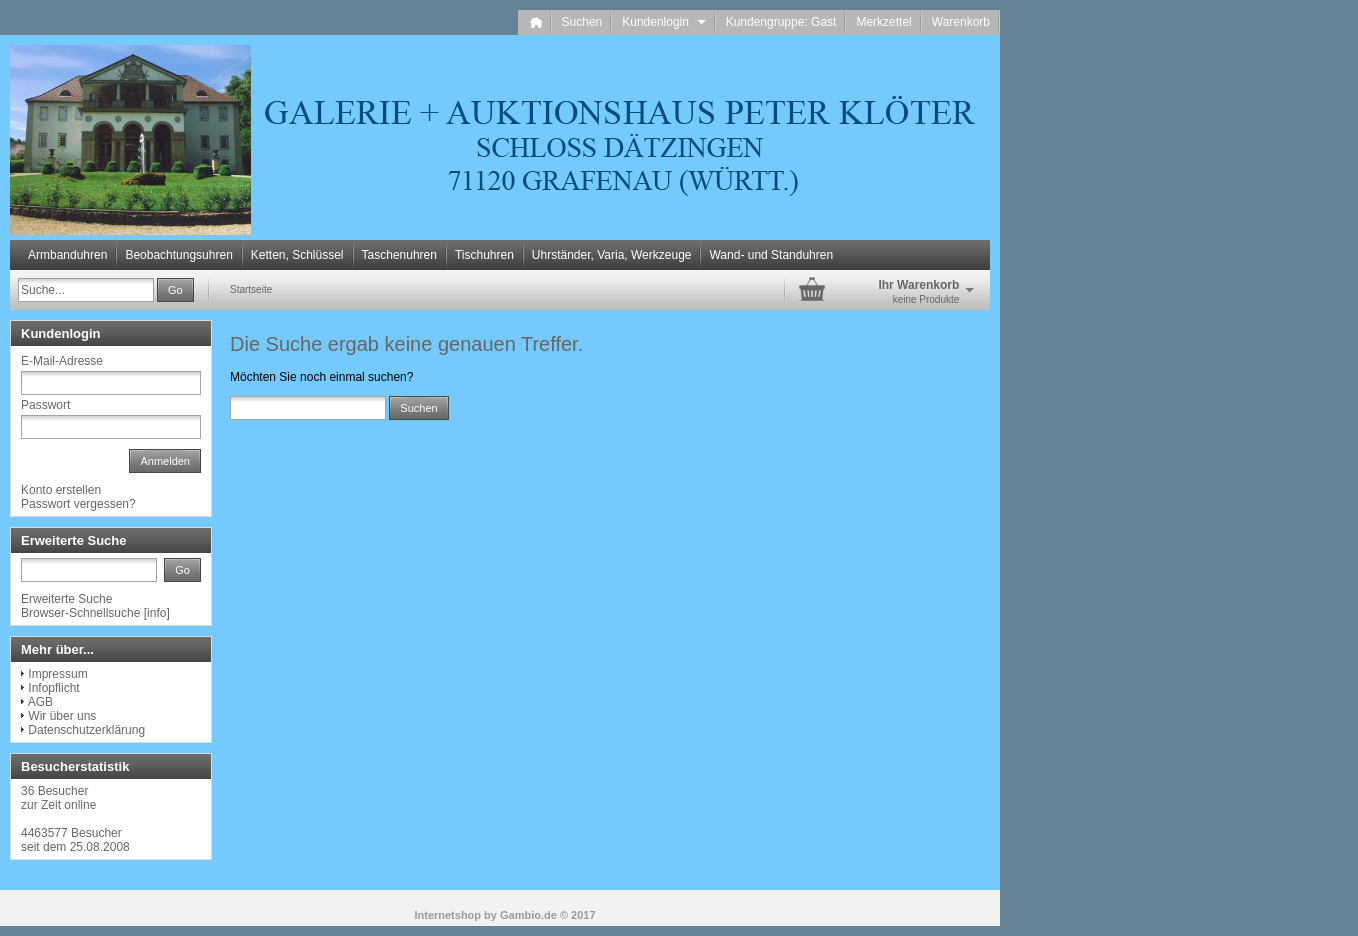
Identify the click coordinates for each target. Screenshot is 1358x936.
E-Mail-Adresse (62, 361)
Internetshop (447, 915)
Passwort (45, 405)
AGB (40, 702)
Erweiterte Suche (66, 599)
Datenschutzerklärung (86, 730)
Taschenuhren (399, 255)
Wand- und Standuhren (771, 255)
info (156, 613)
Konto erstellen (61, 490)
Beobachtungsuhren (178, 255)
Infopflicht (53, 688)
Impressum (57, 674)
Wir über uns (62, 716)
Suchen (582, 22)
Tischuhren (484, 255)
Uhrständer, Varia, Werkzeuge (612, 255)
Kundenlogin (663, 22)
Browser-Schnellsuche (80, 613)
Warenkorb (961, 22)
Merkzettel (883, 22)
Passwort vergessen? (78, 504)
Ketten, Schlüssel (297, 255)
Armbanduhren (67, 255)
